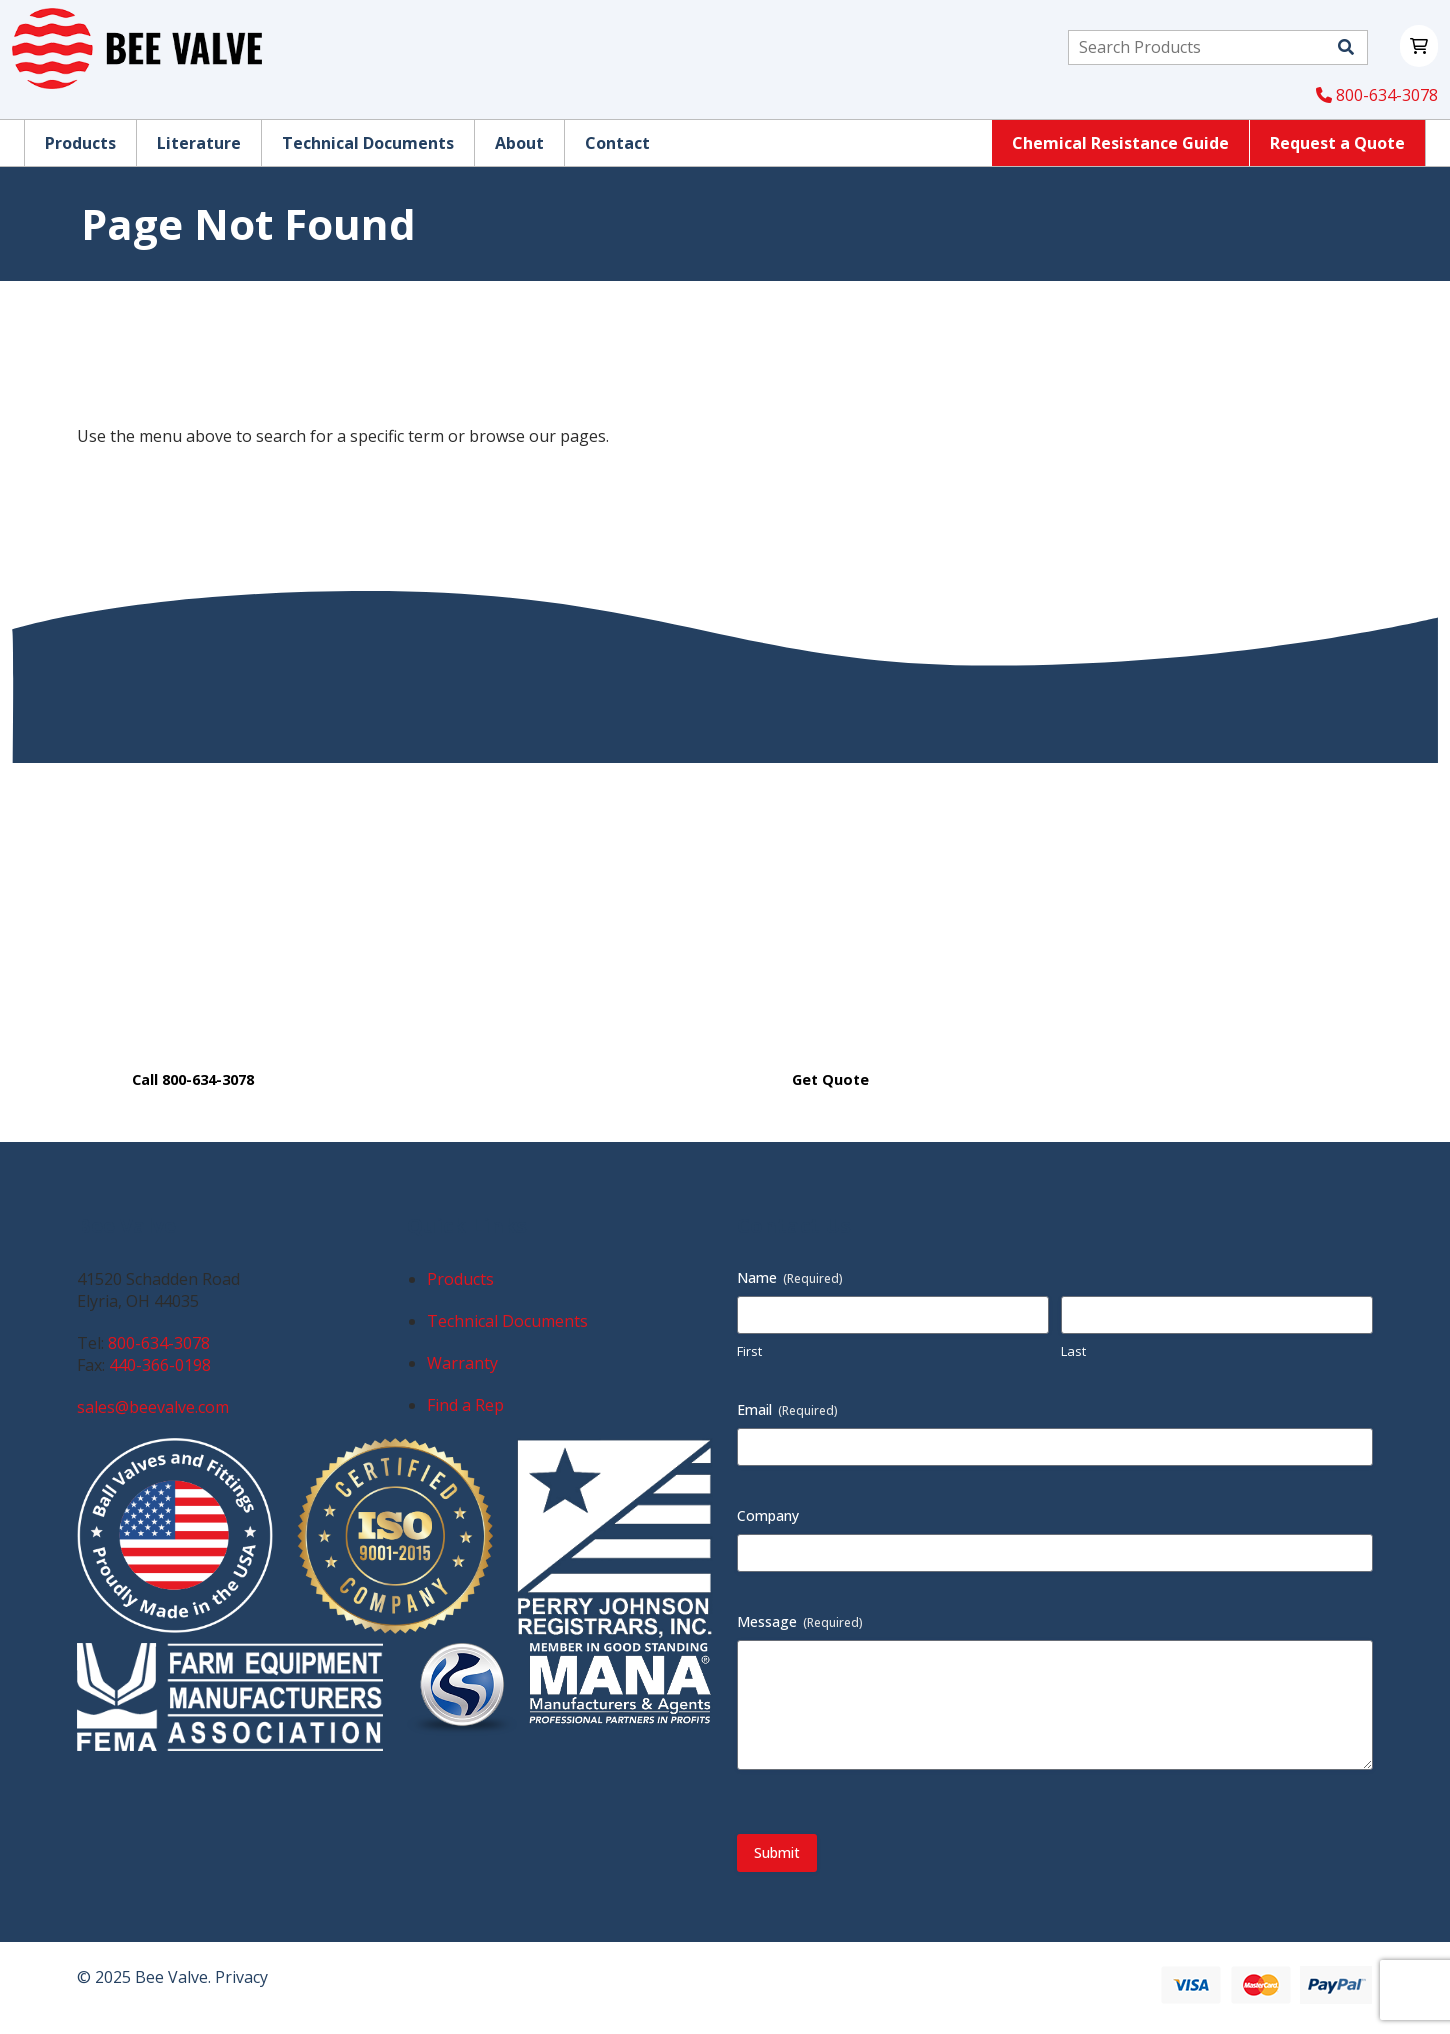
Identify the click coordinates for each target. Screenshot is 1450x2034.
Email (787, 1409)
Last (1073, 1351)
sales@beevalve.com (153, 1407)
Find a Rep (465, 1405)
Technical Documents (507, 1321)
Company (768, 1515)
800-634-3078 (1377, 95)
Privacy (241, 1977)
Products (460, 1279)
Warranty (462, 1363)
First (749, 1351)
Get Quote (830, 1079)
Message (800, 1621)
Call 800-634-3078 (193, 1079)
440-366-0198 (160, 1365)
